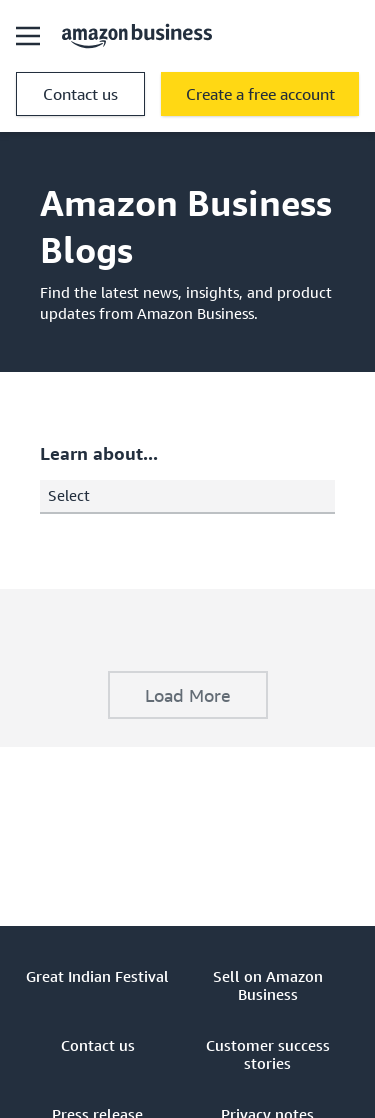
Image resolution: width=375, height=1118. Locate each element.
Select (191, 495)
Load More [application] (188, 695)
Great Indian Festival (97, 976)
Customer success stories (268, 1054)
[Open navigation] (28, 36)
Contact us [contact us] (80, 94)
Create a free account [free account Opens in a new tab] (260, 94)
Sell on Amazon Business (268, 985)
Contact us (98, 1045)
